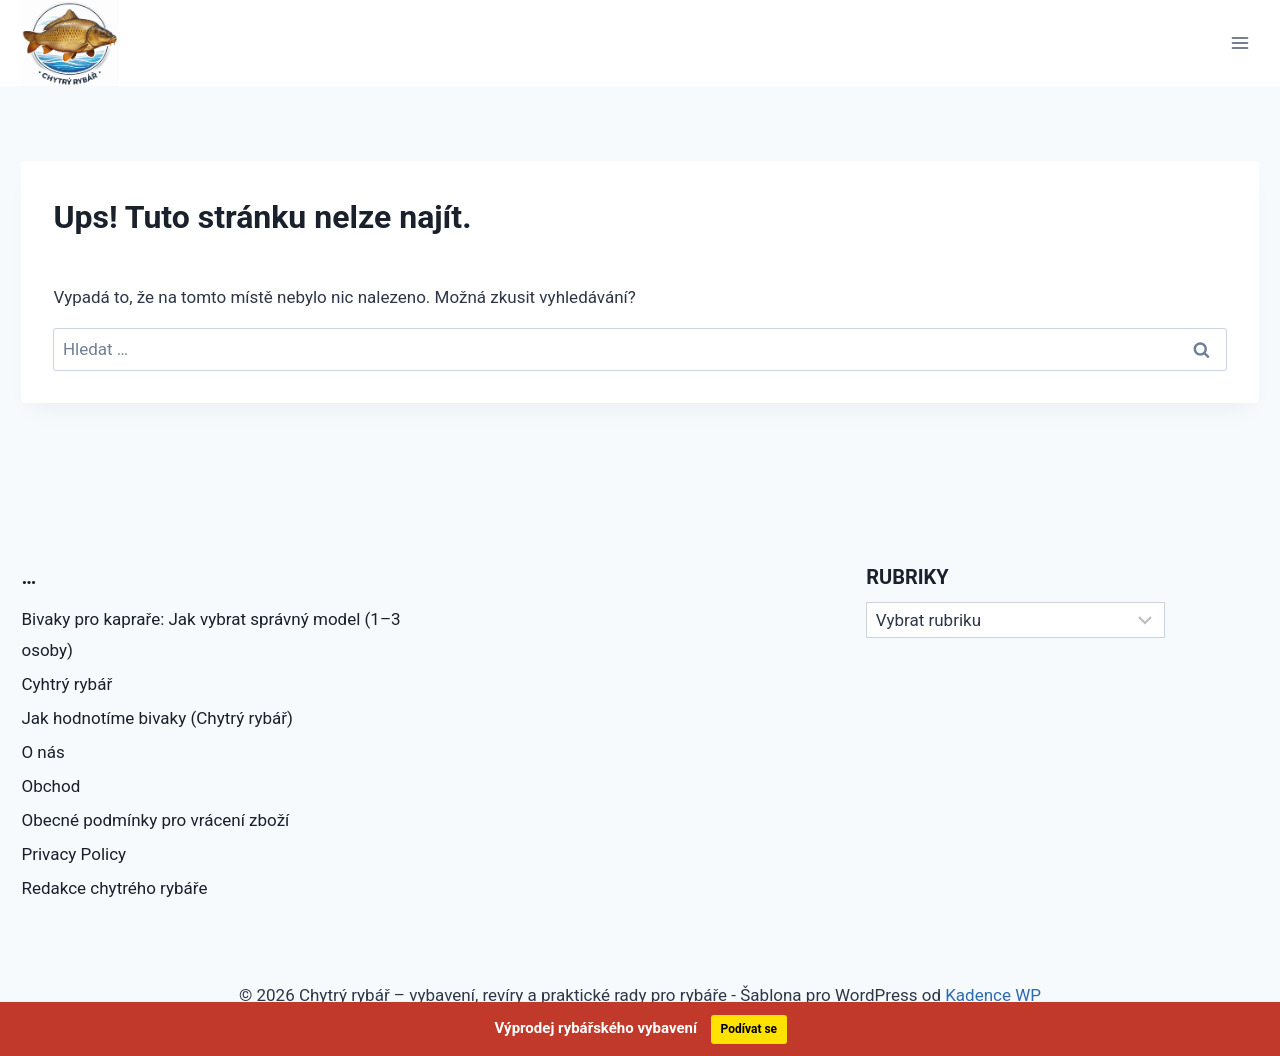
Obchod (50, 786)
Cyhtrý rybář (66, 684)
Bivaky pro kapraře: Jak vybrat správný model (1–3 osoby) (210, 634)
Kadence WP (993, 995)
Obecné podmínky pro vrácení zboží (155, 820)
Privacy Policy (73, 854)
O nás (42, 752)
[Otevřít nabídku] (1240, 42)
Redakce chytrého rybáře (114, 888)
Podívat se (749, 1029)
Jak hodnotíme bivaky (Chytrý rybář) (156, 718)
